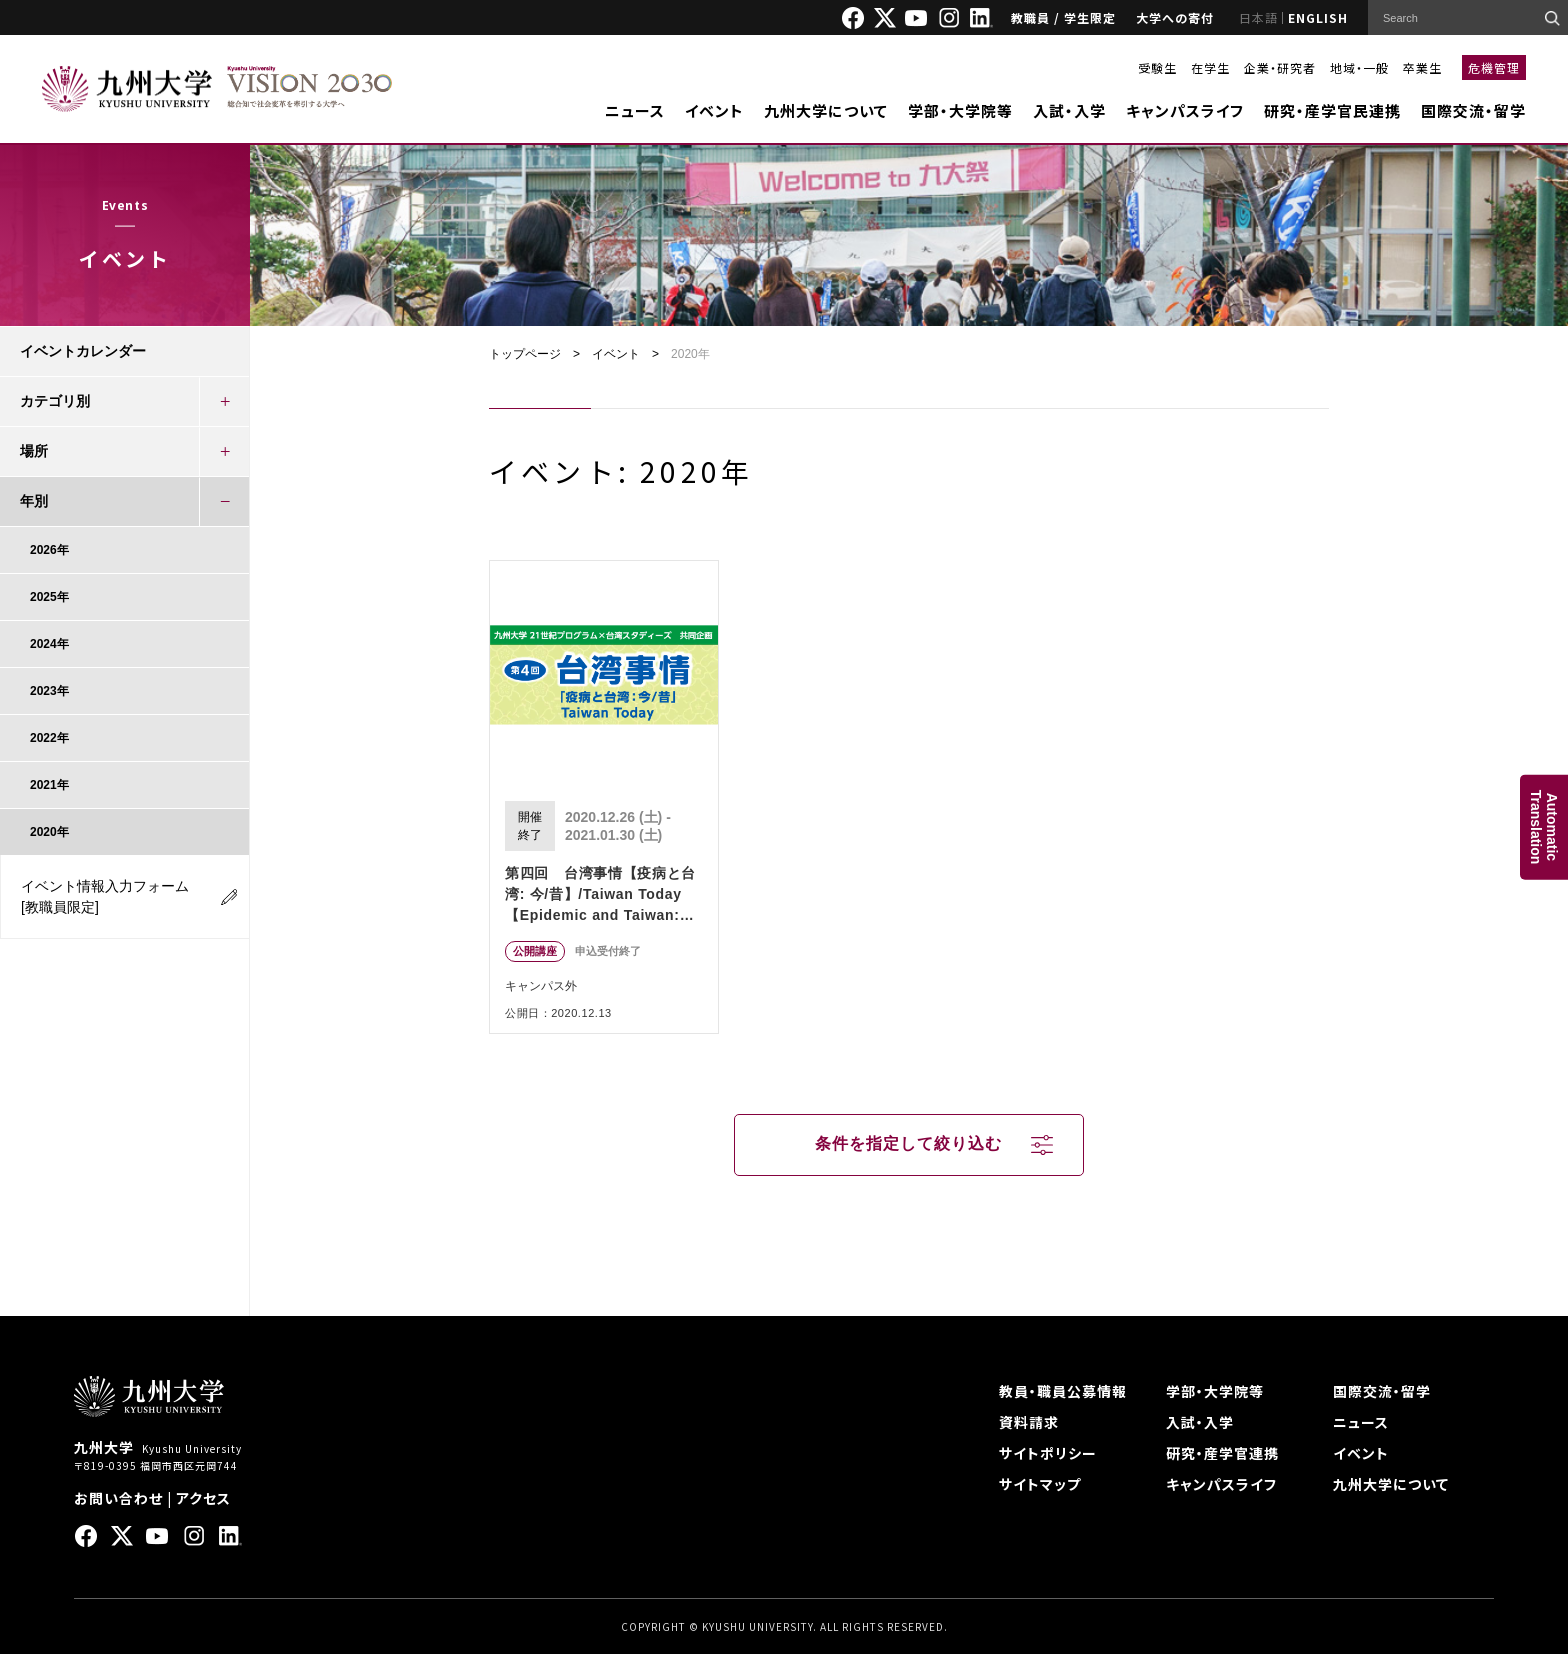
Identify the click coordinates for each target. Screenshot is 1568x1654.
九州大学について (826, 110)
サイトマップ (1040, 1484)
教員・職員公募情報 (1063, 1391)
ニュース (635, 110)
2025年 (49, 597)
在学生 (1210, 67)
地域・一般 (1359, 67)
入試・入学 (1069, 110)
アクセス (203, 1498)
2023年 (49, 691)
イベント (714, 110)
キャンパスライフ (1185, 110)
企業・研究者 (1280, 67)
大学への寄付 (1175, 17)
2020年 (49, 832)
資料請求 (1029, 1422)
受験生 (1157, 67)
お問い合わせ (118, 1498)
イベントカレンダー (83, 351)
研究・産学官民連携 (1332, 110)
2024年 (49, 644)
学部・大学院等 (960, 110)
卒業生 (1422, 67)
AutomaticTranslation (1544, 827)
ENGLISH (1318, 17)
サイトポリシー (1048, 1453)
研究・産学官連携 (1222, 1453)
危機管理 (1494, 67)
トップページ (525, 354)
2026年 (49, 550)
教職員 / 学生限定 (1063, 17)
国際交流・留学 (1473, 110)
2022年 (49, 738)
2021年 (49, 785)
